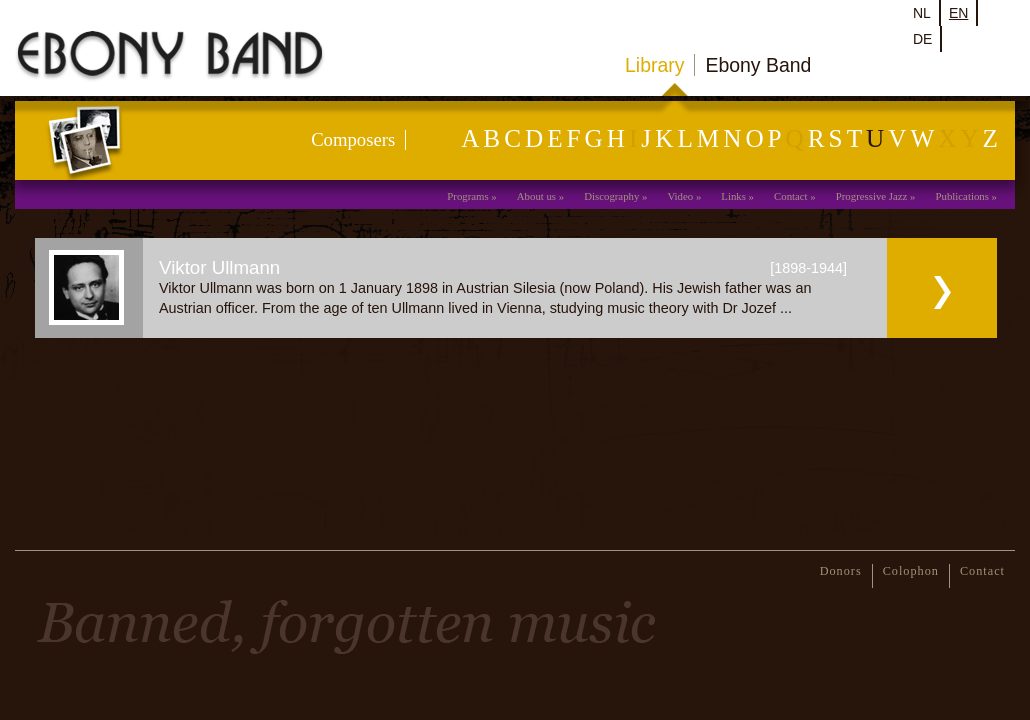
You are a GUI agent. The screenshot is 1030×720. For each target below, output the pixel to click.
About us (536, 196)
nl (922, 13)
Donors (841, 571)
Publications (962, 196)
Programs (467, 196)
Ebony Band (758, 65)
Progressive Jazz (872, 196)
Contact (791, 196)
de (922, 39)
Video (680, 196)
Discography (611, 196)
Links (733, 196)
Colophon (911, 571)
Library (654, 65)
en (958, 13)
